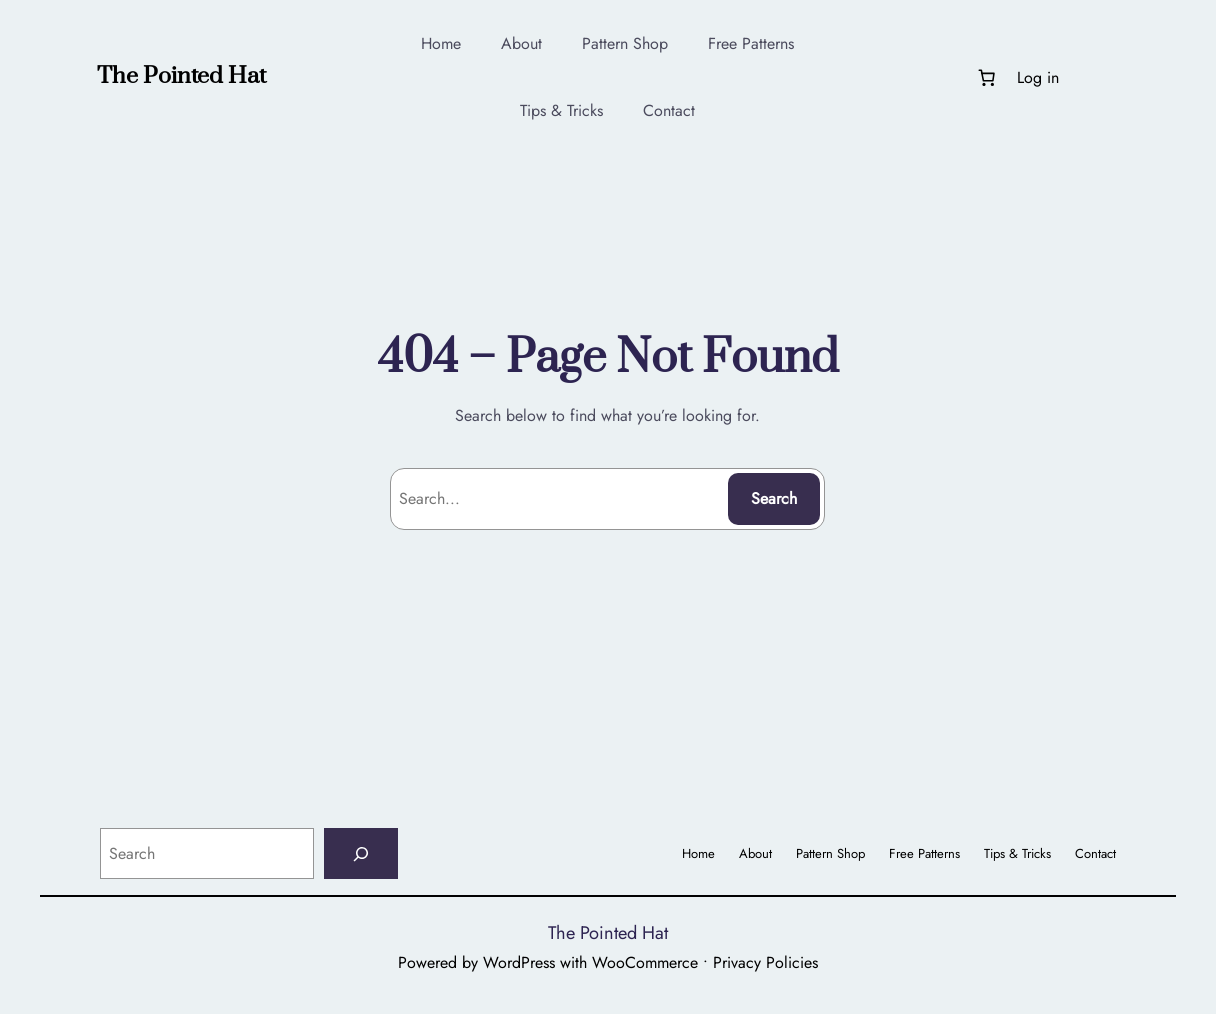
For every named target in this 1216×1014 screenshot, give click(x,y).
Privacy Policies (765, 962)
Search (774, 498)
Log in (1038, 77)
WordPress (519, 962)
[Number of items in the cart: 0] (986, 77)
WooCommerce (645, 962)
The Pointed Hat (181, 76)
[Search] (361, 853)
